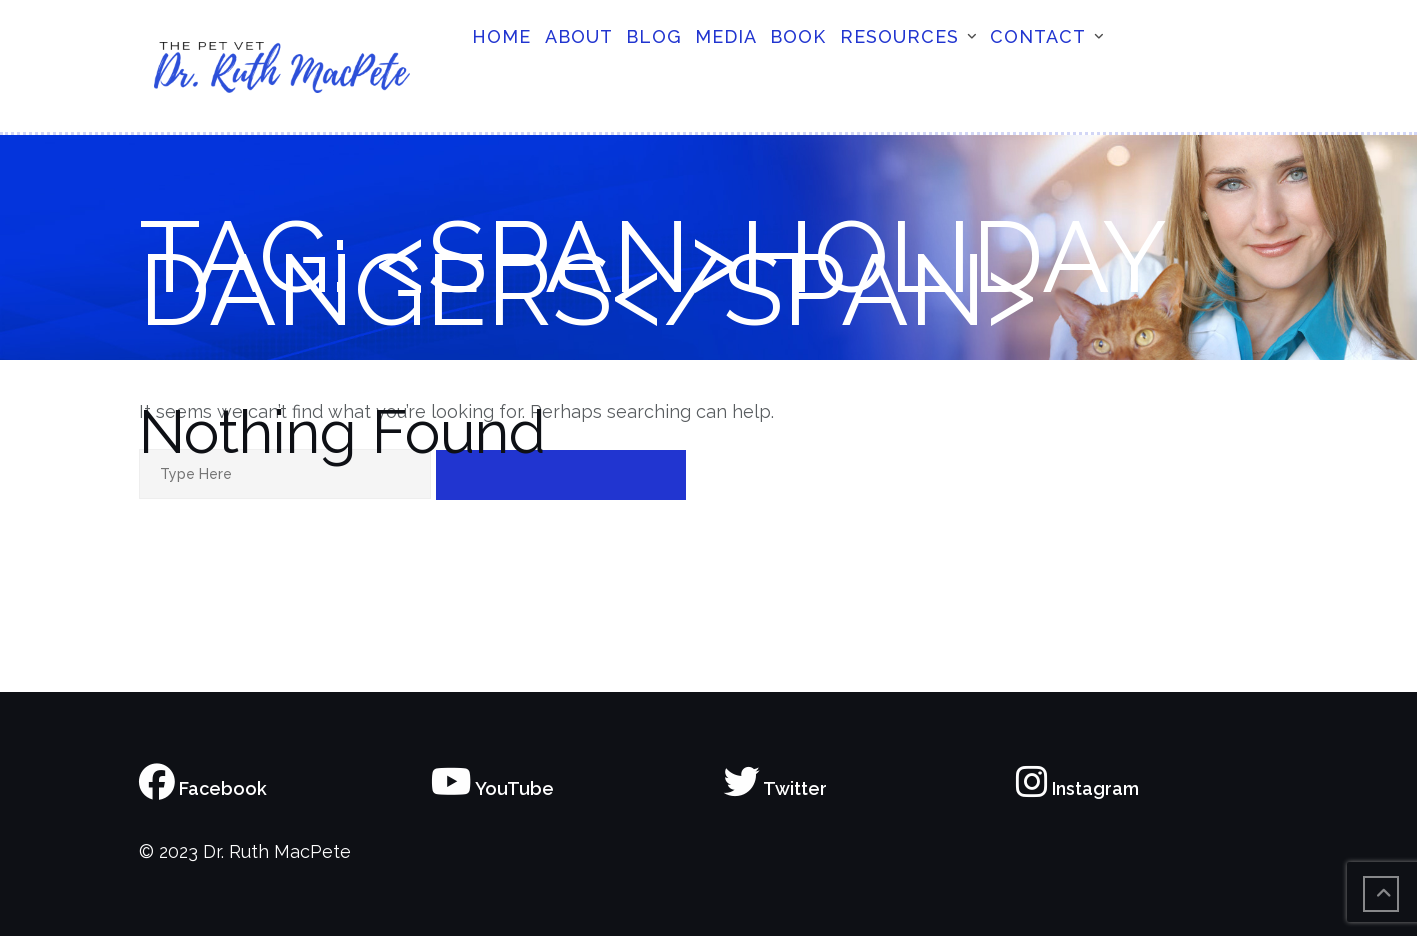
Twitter (775, 788)
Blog (654, 36)
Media (726, 36)
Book (798, 36)
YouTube (492, 788)
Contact (1038, 36)
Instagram (1077, 788)
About (579, 36)
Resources (899, 36)
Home (501, 36)
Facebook (203, 788)
